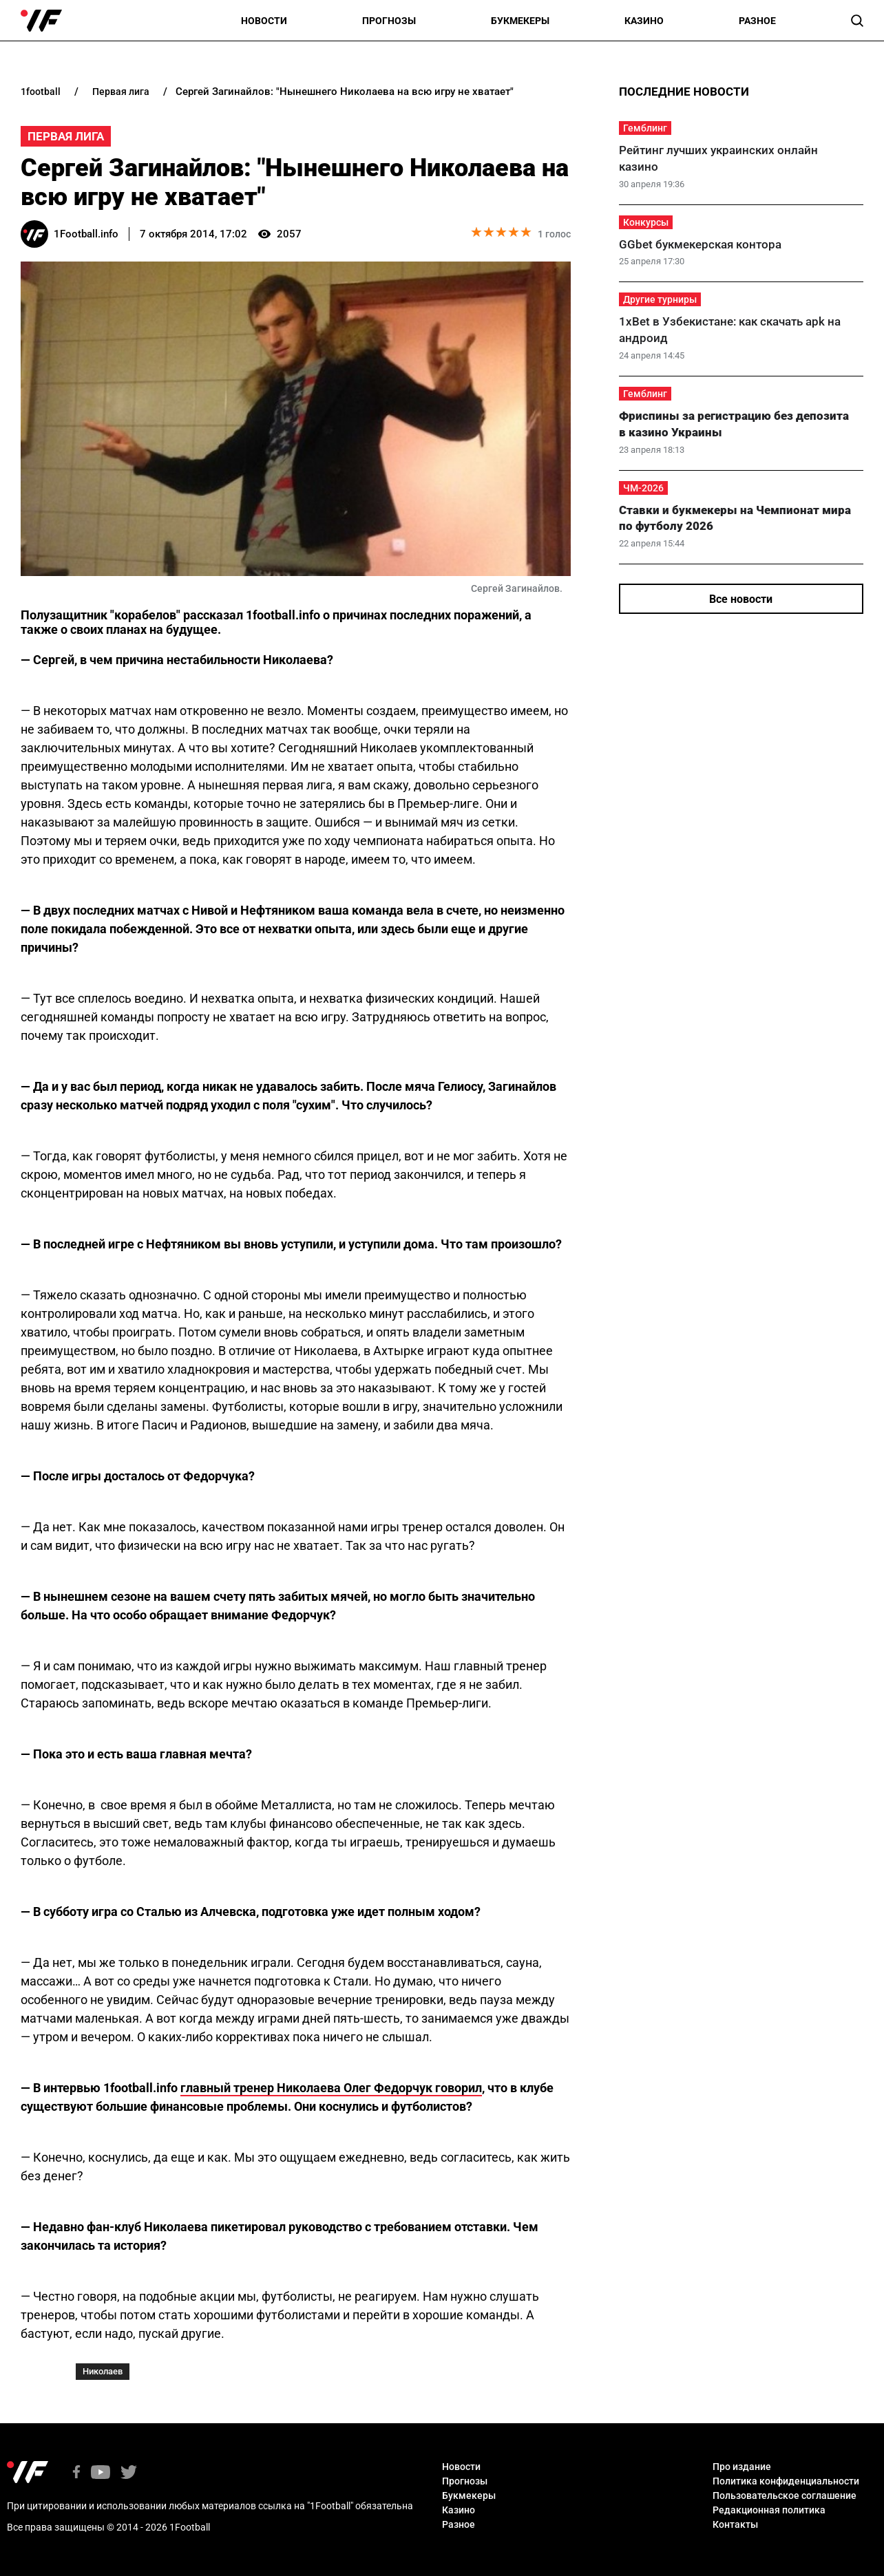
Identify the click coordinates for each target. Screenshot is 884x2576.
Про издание (742, 2466)
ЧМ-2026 (643, 487)
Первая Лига (66, 136)
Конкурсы (646, 222)
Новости (264, 20)
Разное (757, 20)
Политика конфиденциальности (786, 2481)
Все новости (740, 599)
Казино (644, 20)
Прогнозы (389, 20)
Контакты (735, 2524)
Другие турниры (660, 299)
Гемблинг (645, 128)
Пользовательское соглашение (784, 2495)
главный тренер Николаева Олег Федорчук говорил (331, 2087)
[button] (857, 20)
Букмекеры (520, 20)
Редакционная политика (769, 2509)
